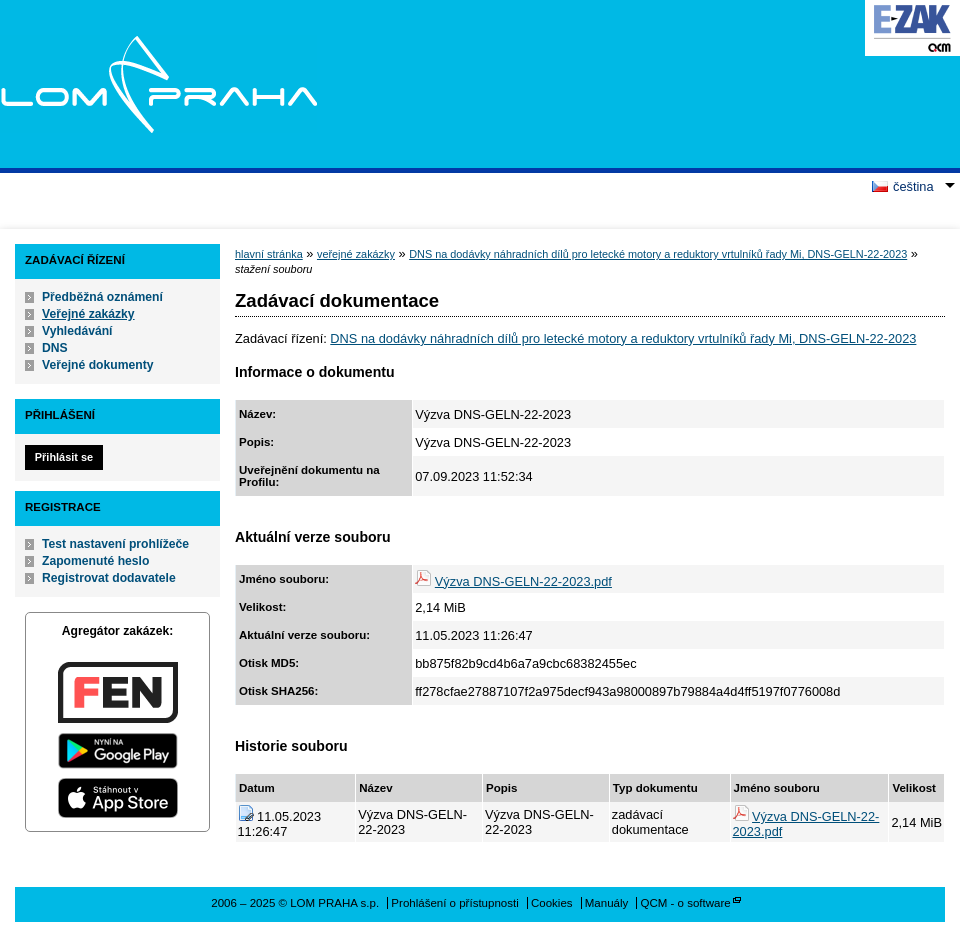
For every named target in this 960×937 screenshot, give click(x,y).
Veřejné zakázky (88, 314)
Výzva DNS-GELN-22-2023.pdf (523, 581)
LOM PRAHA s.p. (158, 84)
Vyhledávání (77, 331)
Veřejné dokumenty (97, 365)
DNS (55, 348)
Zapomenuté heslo (95, 561)
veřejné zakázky (356, 254)
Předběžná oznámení (102, 297)
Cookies (552, 903)
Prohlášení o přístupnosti (454, 903)
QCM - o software (686, 903)
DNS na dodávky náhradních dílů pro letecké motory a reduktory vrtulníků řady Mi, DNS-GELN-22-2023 (658, 254)
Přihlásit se (64, 457)
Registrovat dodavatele (109, 578)
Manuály (607, 903)
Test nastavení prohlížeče (115, 544)
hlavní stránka (269, 254)
